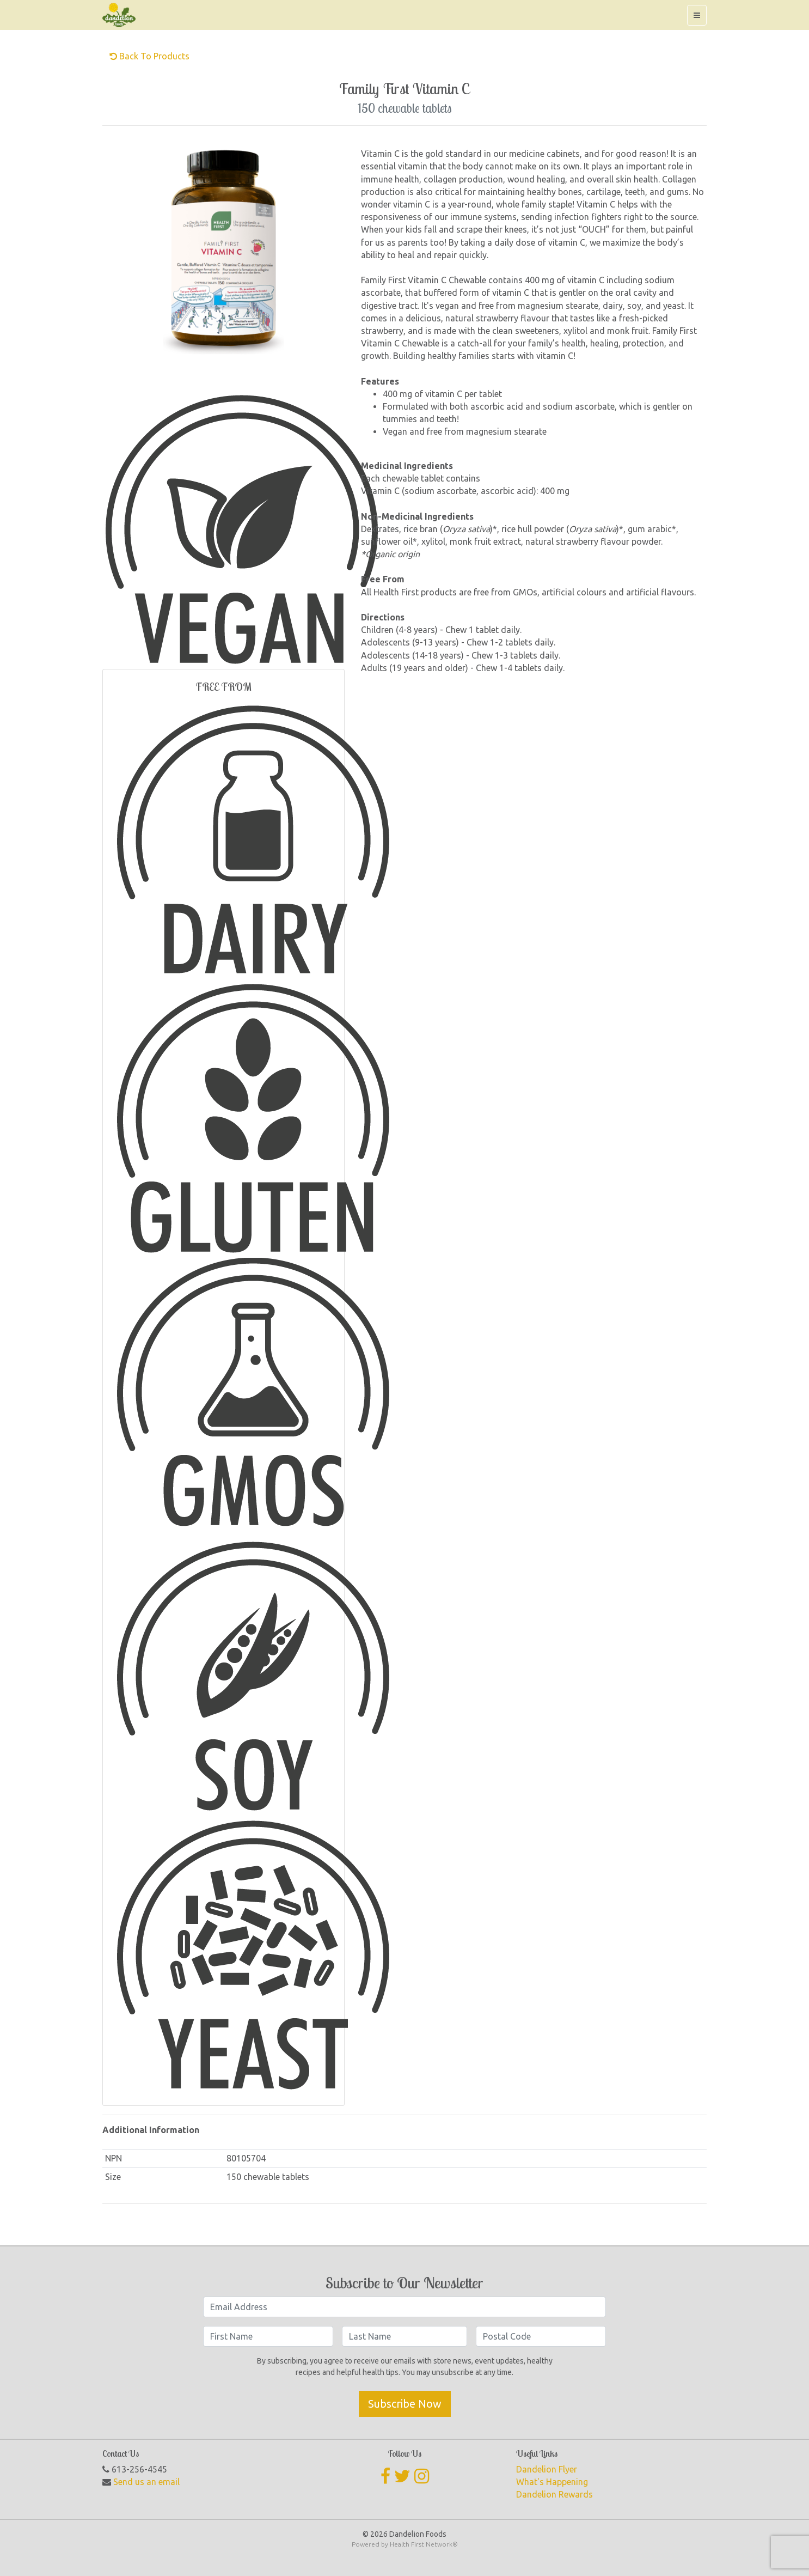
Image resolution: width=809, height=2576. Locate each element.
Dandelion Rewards (554, 2494)
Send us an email (146, 2482)
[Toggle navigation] (697, 15)
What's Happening (552, 2482)
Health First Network (421, 2544)
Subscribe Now (405, 2403)
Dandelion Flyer (546, 2469)
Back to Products (149, 56)
